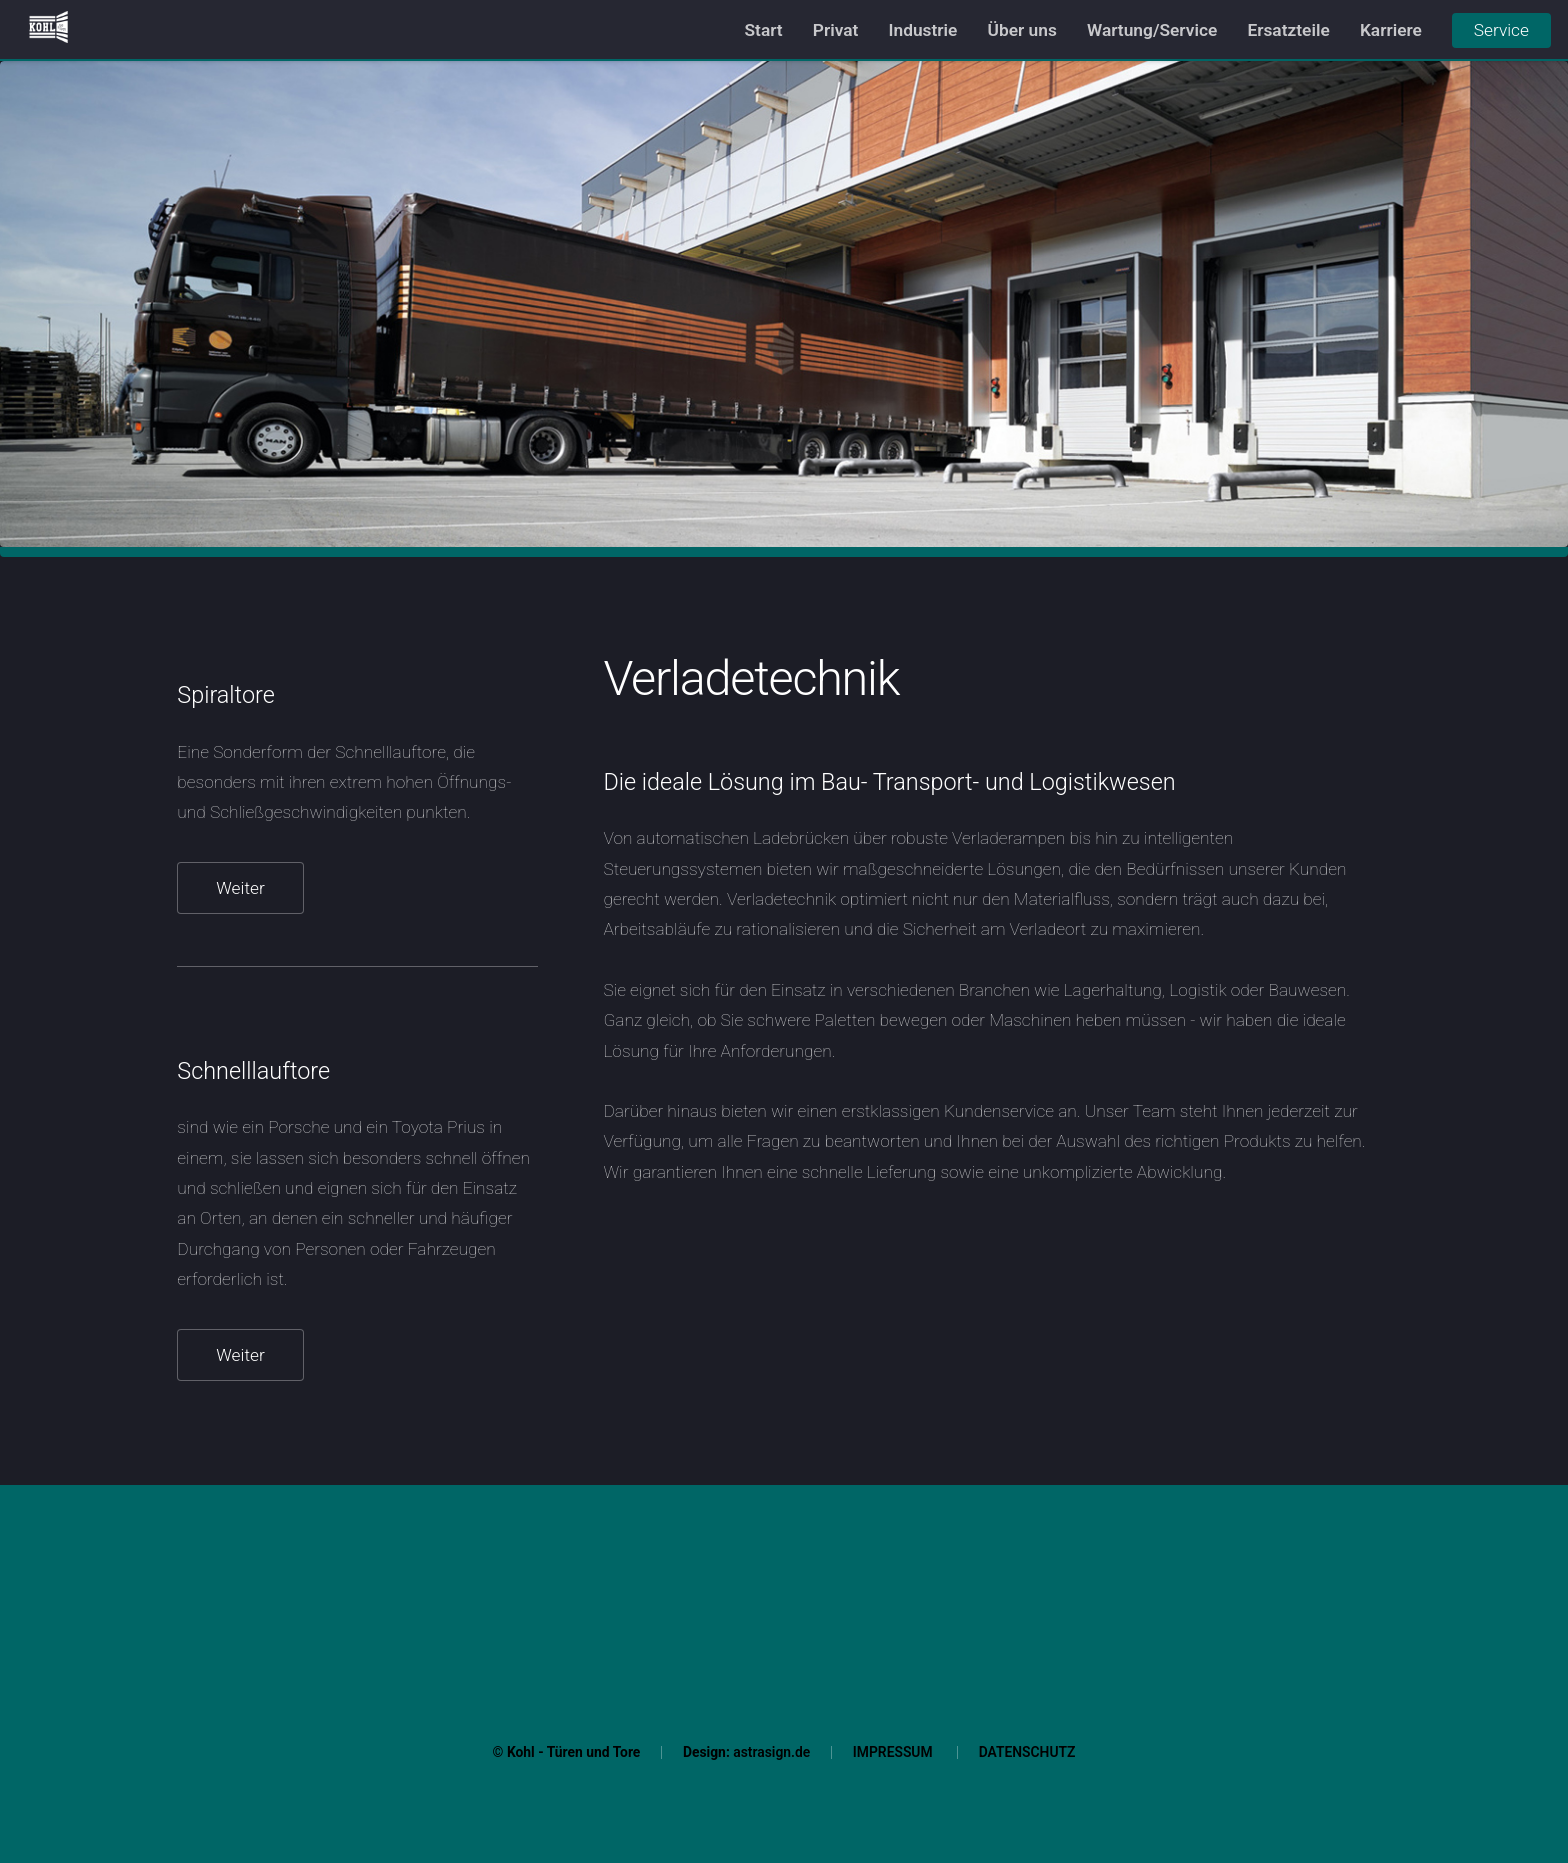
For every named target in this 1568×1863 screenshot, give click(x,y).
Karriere (1391, 30)
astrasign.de (771, 1752)
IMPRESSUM (893, 1752)
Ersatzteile (1288, 30)
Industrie (923, 30)
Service (1501, 30)
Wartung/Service (1152, 30)
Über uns (1022, 30)
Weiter (240, 888)
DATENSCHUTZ (1027, 1752)
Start (764, 30)
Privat (836, 30)
